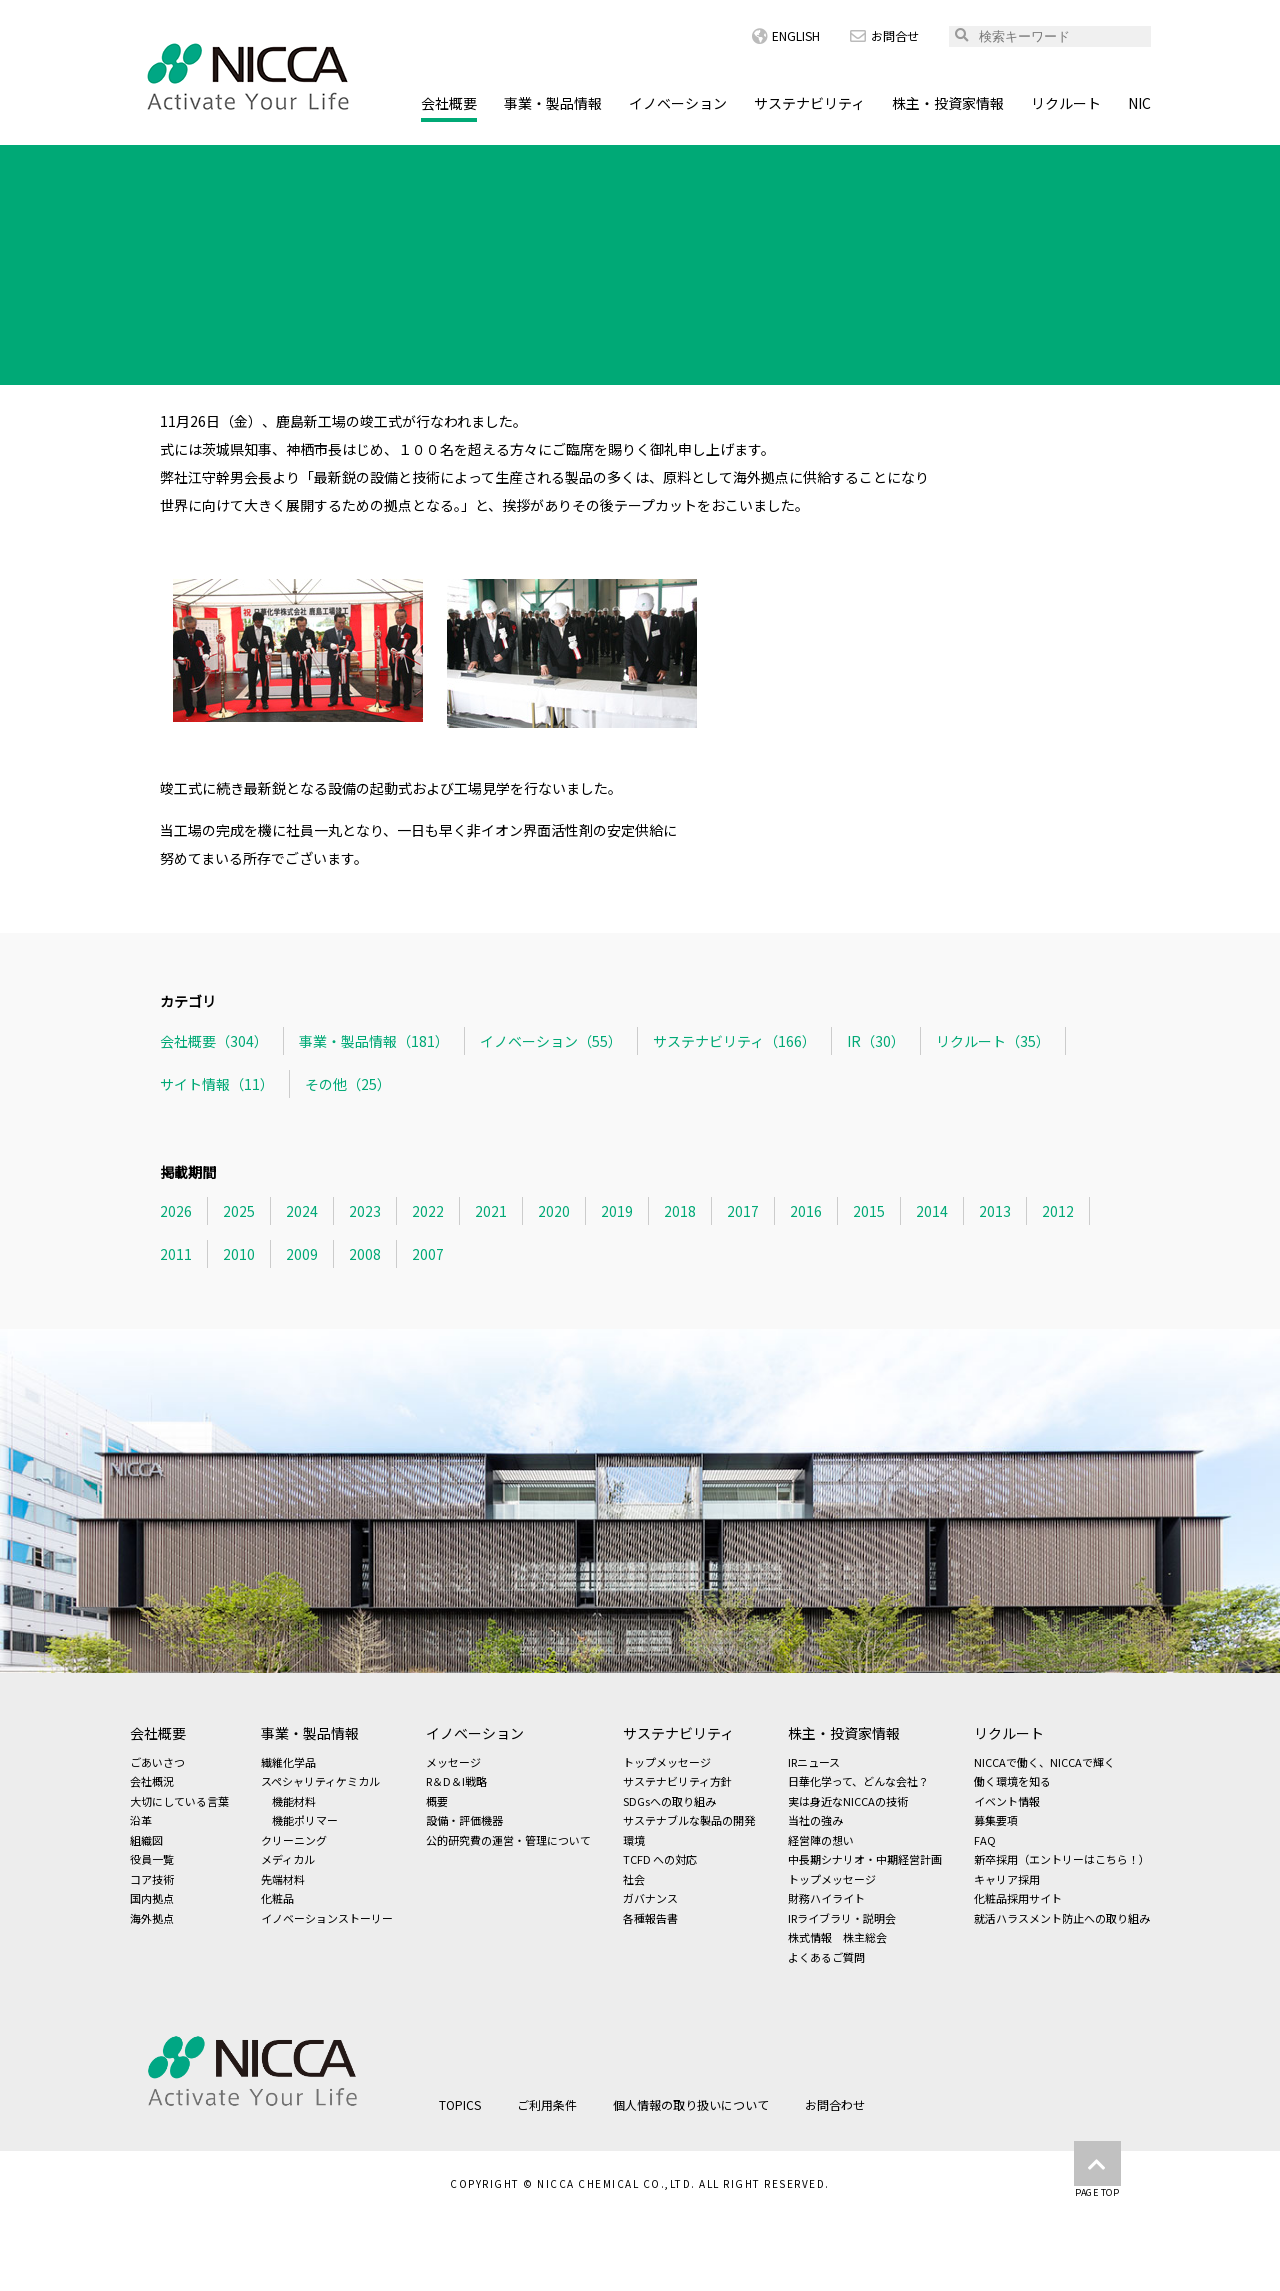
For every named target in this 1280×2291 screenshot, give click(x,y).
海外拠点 (152, 1918)
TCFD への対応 (660, 1859)
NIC (1139, 103)
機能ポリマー (305, 1820)
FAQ (985, 1840)
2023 (365, 1211)
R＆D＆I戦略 (456, 1781)
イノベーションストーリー (327, 1918)
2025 (239, 1211)
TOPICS (228, 163)
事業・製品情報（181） (374, 1041)
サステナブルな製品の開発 (689, 1820)
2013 (995, 1211)
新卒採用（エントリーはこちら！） (1062, 1859)
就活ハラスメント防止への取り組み (1062, 1918)
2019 (617, 1211)
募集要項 (996, 1820)
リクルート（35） (993, 1041)
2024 (302, 1211)
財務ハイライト (826, 1898)
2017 (743, 1211)
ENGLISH (786, 35)
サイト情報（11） (217, 1084)
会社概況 (152, 1781)
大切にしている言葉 (179, 1801)
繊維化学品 (288, 1762)
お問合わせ (835, 2104)
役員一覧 (152, 1859)
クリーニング (294, 1840)
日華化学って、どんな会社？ (858, 1781)
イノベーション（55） (551, 1041)
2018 (680, 1211)
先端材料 (283, 1879)
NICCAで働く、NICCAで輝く (1044, 1762)
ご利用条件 (547, 2104)
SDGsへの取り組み (669, 1801)
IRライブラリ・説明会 (842, 1918)
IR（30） (876, 1041)
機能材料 (294, 1801)
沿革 (141, 1820)
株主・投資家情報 (948, 103)
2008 (365, 1254)
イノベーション (678, 103)
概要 (437, 1801)
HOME (150, 163)
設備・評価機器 (464, 1820)
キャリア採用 (1007, 1879)
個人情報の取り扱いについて (691, 2104)
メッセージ (453, 1762)
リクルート (1066, 103)
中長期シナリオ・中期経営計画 (865, 1859)
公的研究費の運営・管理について (508, 1840)
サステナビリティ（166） (734, 1041)
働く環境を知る (1012, 1781)
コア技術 (152, 1879)
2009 (302, 1254)
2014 (932, 1211)
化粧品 (277, 1898)
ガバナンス (650, 1898)
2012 (1058, 1211)
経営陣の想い (821, 1840)
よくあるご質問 (826, 1957)
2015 (869, 1211)
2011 (176, 1254)
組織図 (146, 1840)
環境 (634, 1840)
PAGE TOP (1097, 2170)
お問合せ (884, 35)
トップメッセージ (667, 1762)
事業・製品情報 (553, 103)
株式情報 (810, 1937)
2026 (176, 1211)
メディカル (288, 1859)
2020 (554, 1211)
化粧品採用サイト (1018, 1898)
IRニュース (814, 1762)
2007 (428, 1254)
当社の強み (815, 1820)
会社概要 (449, 103)
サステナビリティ (809, 103)
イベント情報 (1007, 1801)
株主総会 (865, 1937)
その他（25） (348, 1084)
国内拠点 (152, 1898)
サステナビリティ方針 (677, 1781)
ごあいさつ (157, 1762)
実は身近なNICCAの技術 (848, 1801)
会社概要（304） (214, 1041)
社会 (634, 1879)
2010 (239, 1254)
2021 (491, 1211)
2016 (806, 1211)
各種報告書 (650, 1918)
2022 (428, 1211)
